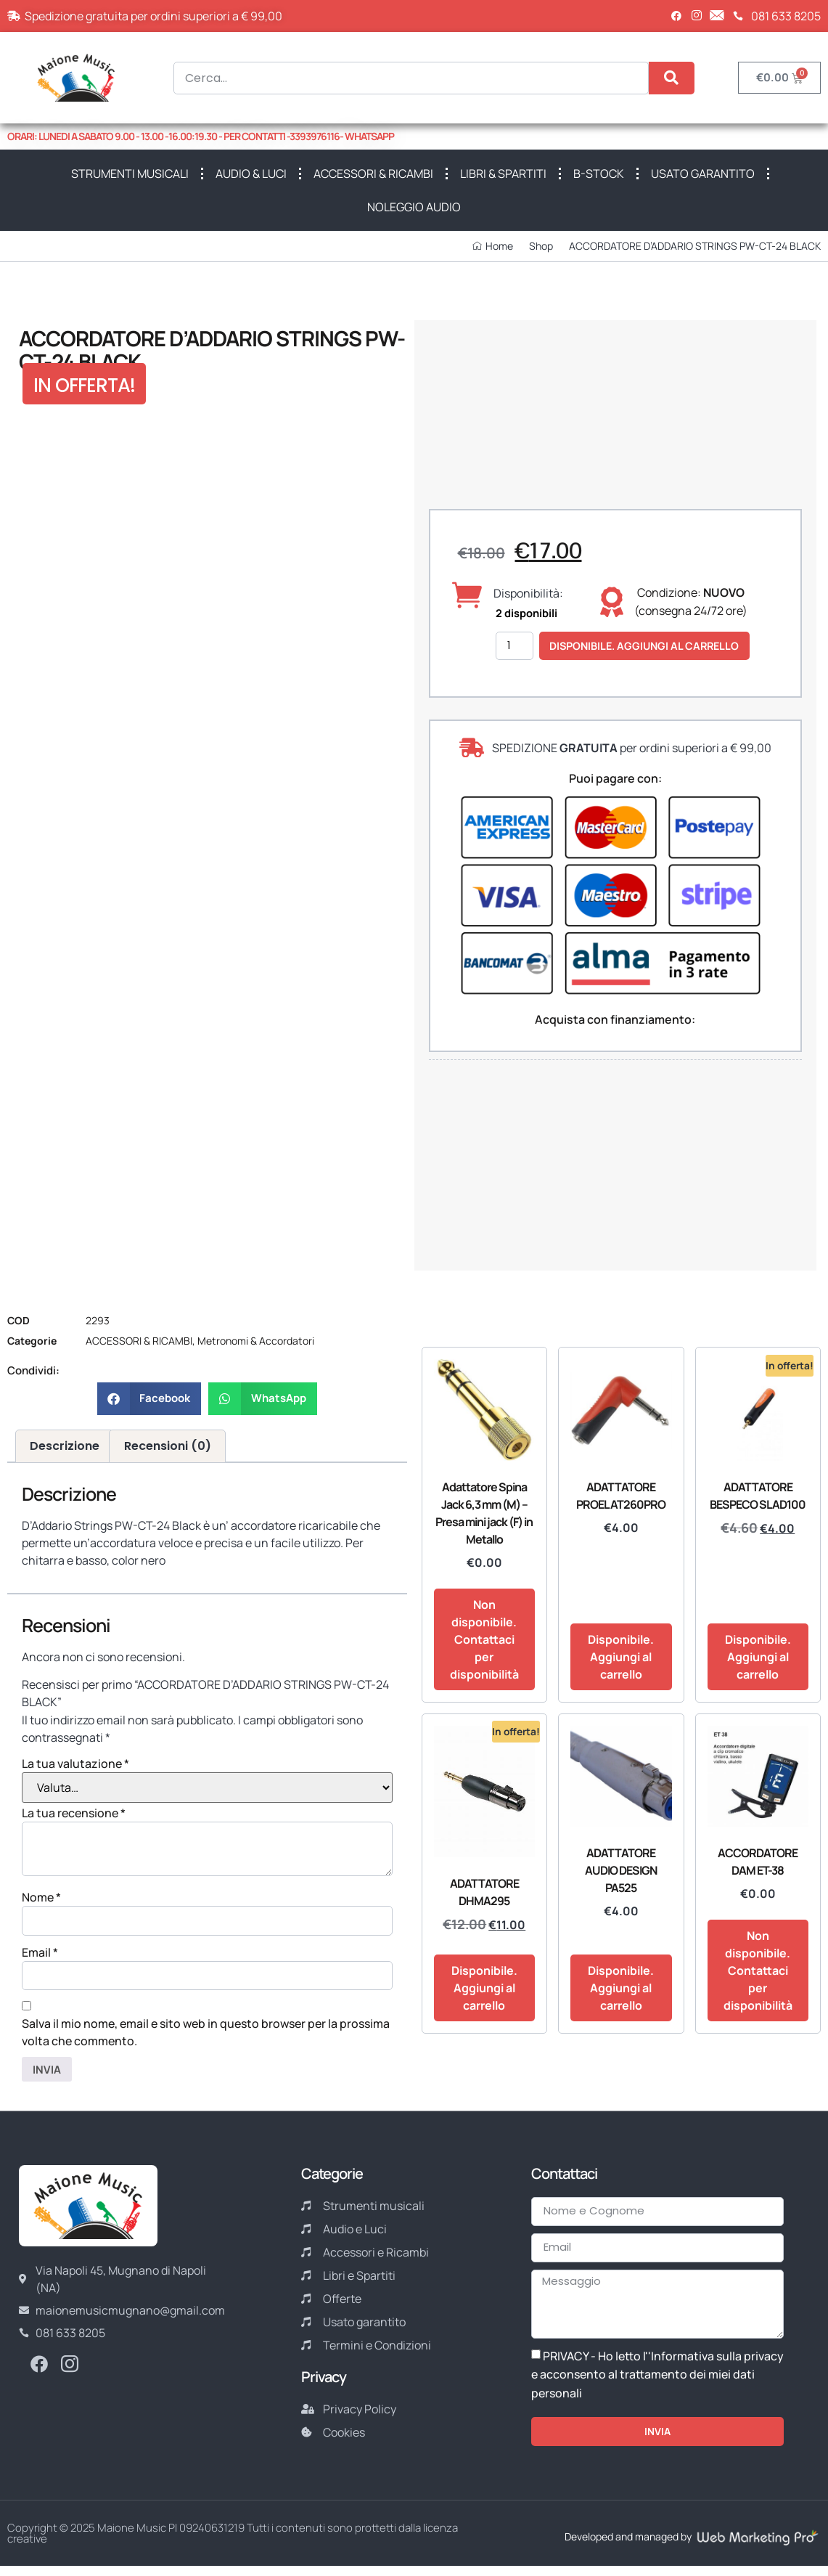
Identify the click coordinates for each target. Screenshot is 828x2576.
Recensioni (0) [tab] (167, 1446)
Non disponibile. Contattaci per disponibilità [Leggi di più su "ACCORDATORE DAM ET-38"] (758, 1970)
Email (40, 1954)
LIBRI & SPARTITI (503, 174)
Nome (41, 1897)
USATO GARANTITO (703, 174)
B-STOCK (598, 174)
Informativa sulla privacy (717, 2365)
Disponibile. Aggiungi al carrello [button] (621, 1656)
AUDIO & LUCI (251, 174)
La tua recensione (74, 1813)
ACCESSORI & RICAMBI (373, 174)
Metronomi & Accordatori (255, 1341)
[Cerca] (671, 78)
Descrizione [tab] (64, 1446)
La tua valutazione (75, 1764)
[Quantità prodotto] (517, 646)
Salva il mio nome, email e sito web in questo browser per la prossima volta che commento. (206, 2035)
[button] (149, 1398)
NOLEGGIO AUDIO (414, 207)
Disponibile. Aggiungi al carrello (657, 646)
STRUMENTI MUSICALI (130, 174)
